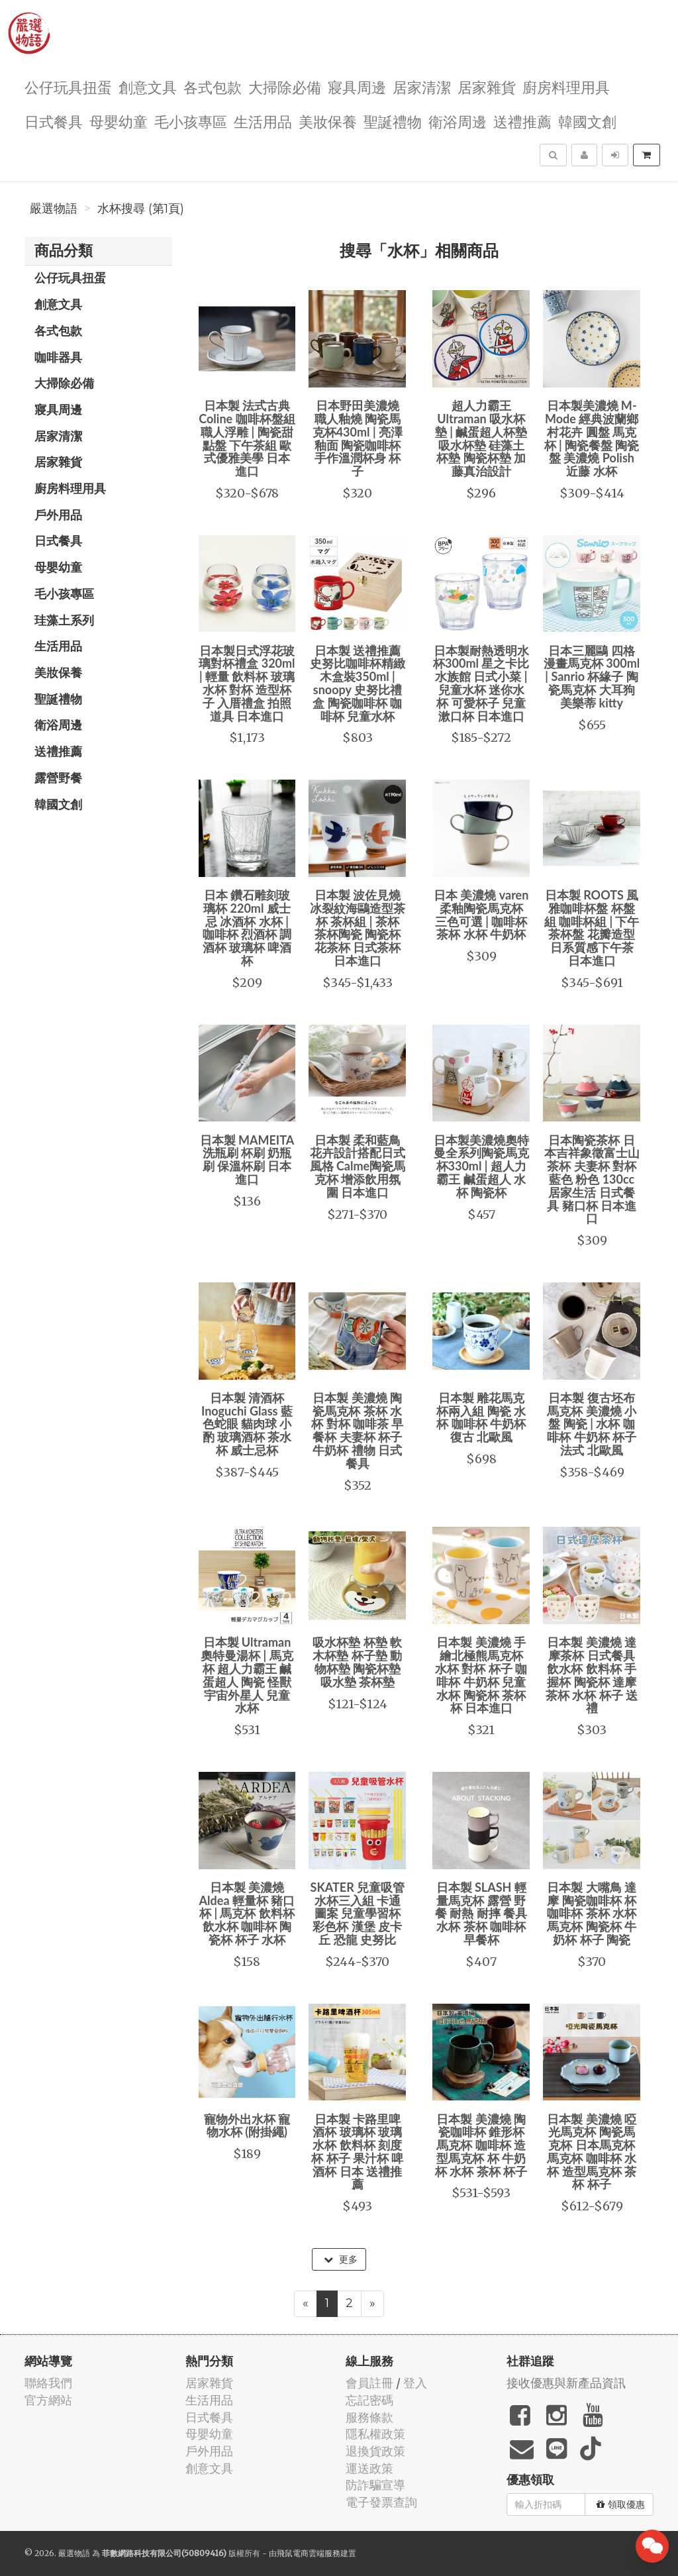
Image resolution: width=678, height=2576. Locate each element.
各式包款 (212, 86)
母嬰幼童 (118, 121)
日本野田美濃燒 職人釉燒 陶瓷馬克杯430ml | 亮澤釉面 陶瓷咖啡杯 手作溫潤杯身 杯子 (358, 438)
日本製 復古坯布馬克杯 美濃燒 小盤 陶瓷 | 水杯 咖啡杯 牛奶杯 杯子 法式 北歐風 (591, 1423)
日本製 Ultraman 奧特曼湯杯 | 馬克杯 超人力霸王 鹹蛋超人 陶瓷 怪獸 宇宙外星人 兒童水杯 (247, 1675)
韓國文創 (587, 121)
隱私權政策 (375, 2434)
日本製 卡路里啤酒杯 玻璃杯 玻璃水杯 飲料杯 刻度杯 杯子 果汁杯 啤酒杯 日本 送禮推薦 (357, 2152)
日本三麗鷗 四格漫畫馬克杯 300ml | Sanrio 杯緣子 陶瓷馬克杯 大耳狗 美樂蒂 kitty (592, 676)
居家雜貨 (487, 86)
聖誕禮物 (392, 121)
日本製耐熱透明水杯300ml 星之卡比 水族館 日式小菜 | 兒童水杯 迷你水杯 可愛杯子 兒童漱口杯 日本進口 (481, 683)
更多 (341, 2259)
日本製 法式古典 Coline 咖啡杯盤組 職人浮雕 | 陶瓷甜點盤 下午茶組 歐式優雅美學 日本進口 (247, 438)
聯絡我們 (48, 2383)
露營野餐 (58, 777)
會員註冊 (369, 2383)
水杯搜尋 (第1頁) (140, 208)
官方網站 (48, 2400)
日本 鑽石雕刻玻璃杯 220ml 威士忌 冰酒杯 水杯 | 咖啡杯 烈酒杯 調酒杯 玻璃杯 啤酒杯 (247, 928)
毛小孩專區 (190, 121)
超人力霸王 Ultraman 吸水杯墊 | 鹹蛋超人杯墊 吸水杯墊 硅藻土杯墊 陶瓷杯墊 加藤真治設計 (481, 438)
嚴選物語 (53, 208)
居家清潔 (422, 86)
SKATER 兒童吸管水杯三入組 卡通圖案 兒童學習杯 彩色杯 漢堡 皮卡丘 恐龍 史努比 (358, 1913)
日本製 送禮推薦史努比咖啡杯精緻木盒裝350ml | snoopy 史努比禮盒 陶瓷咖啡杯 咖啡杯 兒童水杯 (357, 683)
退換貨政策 (375, 2451)
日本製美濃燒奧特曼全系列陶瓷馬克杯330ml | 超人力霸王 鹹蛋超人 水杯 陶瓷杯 (481, 1166)
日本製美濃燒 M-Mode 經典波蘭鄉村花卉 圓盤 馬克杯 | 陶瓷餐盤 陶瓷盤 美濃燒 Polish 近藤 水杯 (592, 438)
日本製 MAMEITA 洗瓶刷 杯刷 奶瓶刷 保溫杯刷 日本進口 (247, 1159)
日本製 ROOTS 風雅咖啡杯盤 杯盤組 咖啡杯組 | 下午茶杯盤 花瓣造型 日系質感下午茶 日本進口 (592, 928)
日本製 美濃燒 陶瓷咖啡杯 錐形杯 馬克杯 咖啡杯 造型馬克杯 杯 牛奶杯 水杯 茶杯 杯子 (481, 2145)
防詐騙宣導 (375, 2485)
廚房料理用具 (566, 86)
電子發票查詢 (381, 2502)
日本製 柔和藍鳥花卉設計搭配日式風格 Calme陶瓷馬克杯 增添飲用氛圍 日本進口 (358, 1166)
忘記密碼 (369, 2400)
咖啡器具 (58, 357)
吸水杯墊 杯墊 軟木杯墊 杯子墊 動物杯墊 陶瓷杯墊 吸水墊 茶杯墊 (357, 1661)
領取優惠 (621, 2504)
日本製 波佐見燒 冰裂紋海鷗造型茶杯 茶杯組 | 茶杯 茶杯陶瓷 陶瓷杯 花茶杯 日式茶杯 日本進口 (357, 928)
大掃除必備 (284, 86)
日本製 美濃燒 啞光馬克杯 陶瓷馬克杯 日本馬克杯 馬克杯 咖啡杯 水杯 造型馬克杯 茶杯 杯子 (591, 2152)
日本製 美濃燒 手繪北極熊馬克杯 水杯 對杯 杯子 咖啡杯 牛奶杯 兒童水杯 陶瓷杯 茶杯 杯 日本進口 (481, 1675)
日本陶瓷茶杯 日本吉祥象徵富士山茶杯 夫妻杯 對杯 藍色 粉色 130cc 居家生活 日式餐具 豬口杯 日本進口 (592, 1179)
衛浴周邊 (457, 121)
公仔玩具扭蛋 (68, 86)
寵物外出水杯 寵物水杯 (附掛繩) (247, 2125)
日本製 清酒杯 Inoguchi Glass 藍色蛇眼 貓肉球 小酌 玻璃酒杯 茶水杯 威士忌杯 (247, 1423)
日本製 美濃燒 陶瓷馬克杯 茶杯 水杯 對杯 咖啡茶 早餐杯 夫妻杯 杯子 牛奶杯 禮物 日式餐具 (357, 1430)
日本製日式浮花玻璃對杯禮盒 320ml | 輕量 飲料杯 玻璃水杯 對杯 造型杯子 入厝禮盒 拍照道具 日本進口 (247, 683)
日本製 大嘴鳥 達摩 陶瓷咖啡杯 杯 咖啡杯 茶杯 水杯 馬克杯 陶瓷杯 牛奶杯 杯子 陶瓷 (591, 1913)
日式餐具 (53, 121)
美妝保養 (328, 121)
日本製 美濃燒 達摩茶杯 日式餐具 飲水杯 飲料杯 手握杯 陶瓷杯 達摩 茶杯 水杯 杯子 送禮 (592, 1675)
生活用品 (263, 121)
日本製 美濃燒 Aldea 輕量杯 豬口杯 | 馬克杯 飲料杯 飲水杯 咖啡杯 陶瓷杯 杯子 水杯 (247, 1913)
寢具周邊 (357, 86)
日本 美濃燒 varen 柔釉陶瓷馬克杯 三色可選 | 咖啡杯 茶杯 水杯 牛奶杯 (481, 914)
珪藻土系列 (64, 620)
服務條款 (369, 2417)
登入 (415, 2383)
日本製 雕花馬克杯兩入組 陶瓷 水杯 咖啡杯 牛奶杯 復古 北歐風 (481, 1417)
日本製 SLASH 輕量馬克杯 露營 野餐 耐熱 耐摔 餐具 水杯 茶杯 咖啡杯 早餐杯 (481, 1913)
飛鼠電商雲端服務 (308, 2553)
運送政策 (369, 2468)
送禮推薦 (522, 121)
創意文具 (148, 86)
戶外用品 (58, 514)
